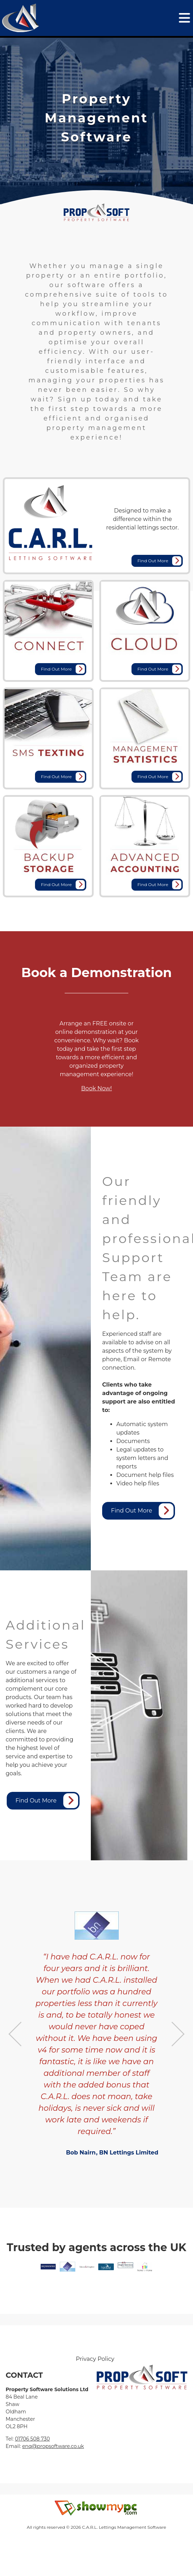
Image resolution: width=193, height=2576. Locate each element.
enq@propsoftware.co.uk (53, 2446)
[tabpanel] (96, 117)
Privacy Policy (95, 2359)
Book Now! (96, 1088)
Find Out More (160, 560)
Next (178, 2034)
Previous (15, 2034)
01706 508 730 (32, 2439)
